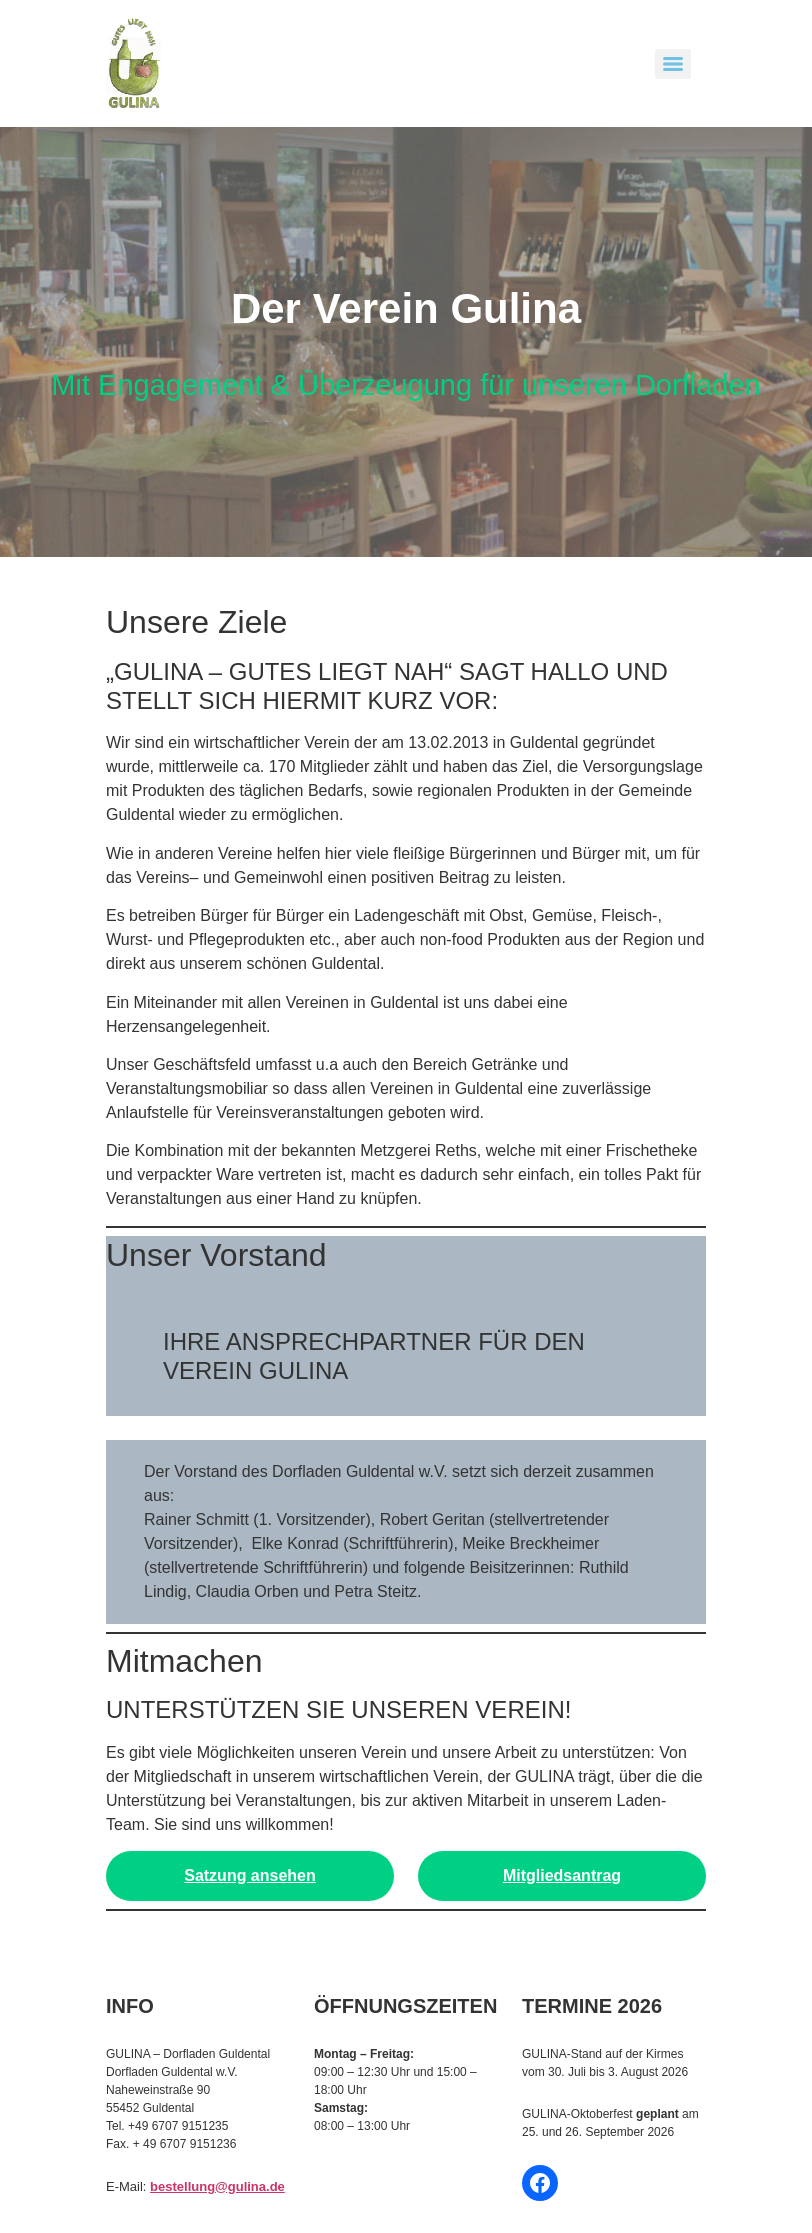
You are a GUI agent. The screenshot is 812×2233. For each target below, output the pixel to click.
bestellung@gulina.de (217, 2186)
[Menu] (673, 64)
